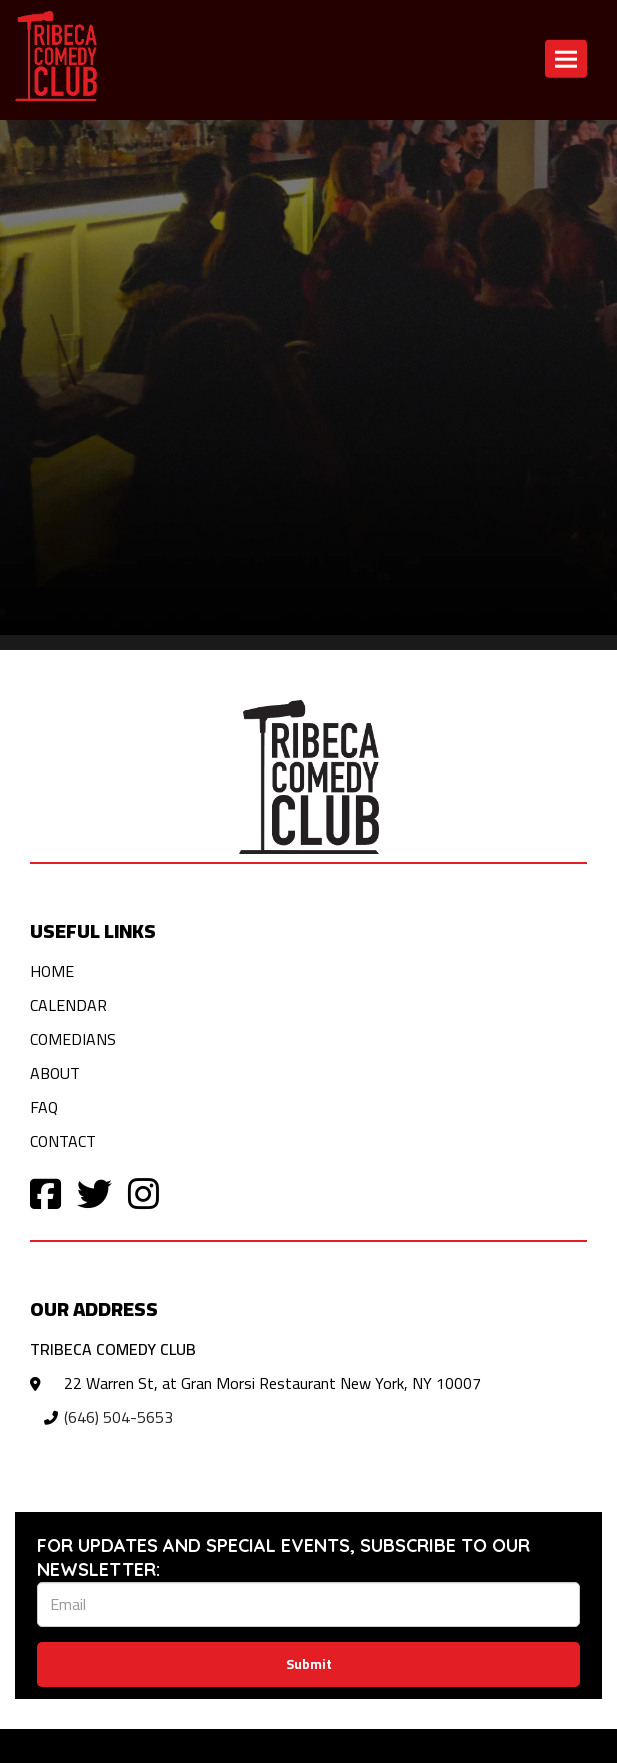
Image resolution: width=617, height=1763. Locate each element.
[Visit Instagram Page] (143, 1192)
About (55, 1073)
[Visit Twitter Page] (94, 1192)
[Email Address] (308, 1604)
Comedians (73, 1039)
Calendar (68, 1005)
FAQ (44, 1107)
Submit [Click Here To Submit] (309, 1664)
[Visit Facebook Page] (45, 1192)
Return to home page (81, 145)
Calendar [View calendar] (201, 145)
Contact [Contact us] (275, 145)
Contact (63, 1141)
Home (52, 971)
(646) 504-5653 (118, 1417)
